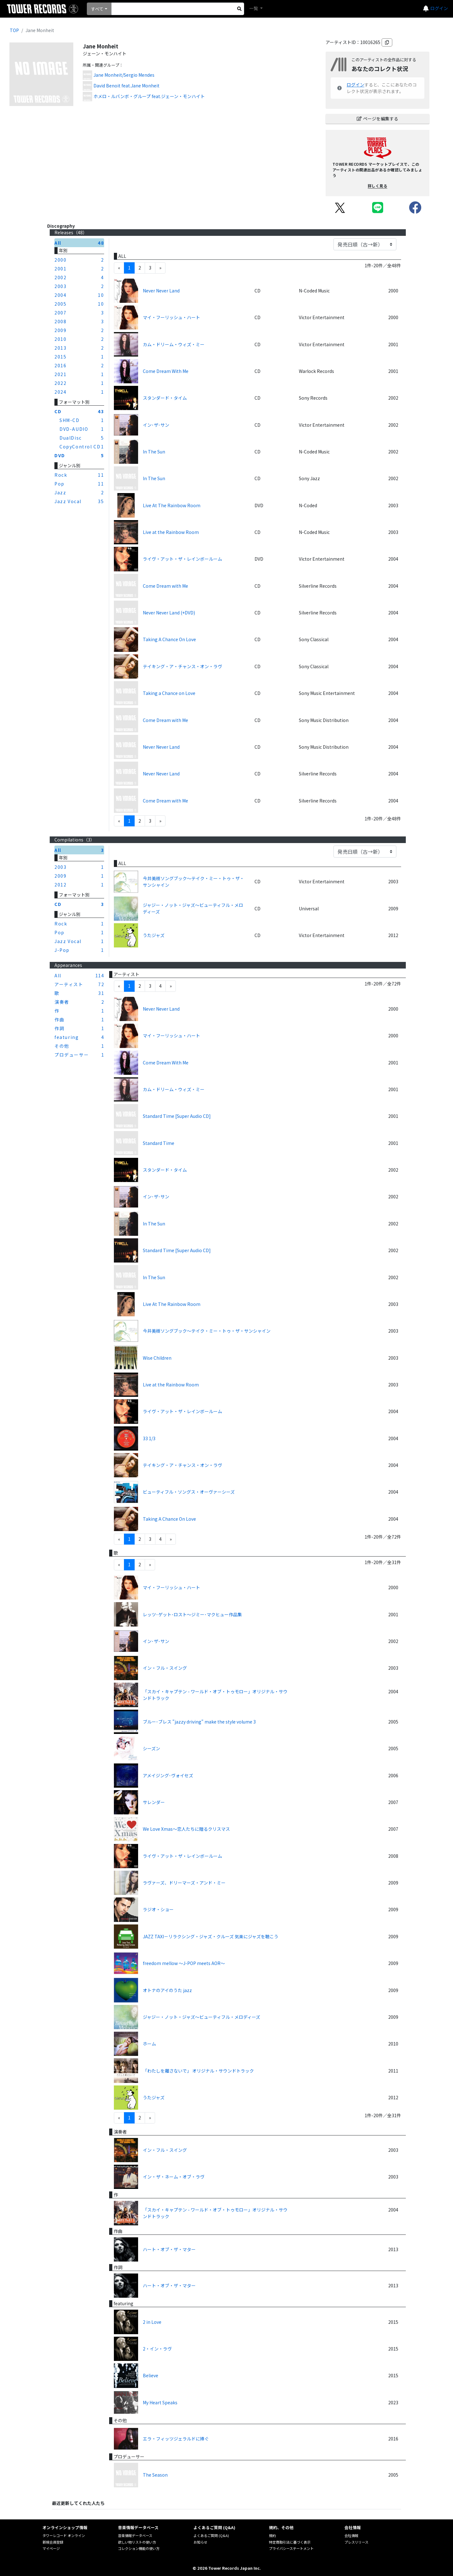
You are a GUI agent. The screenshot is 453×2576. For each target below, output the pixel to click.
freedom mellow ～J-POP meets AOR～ (184, 1963)
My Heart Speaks (160, 2402)
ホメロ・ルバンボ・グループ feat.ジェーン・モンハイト (149, 96)
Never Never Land (161, 290)
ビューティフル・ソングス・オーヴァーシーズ (189, 1492)
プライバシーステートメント (291, 2548)
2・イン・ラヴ (157, 2349)
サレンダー (154, 1802)
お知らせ (200, 2542)
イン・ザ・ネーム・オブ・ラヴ (173, 2177)
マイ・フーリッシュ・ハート (171, 317)
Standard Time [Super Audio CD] (177, 1116)
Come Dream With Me (165, 371)
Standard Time (158, 1143)
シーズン (151, 1748)
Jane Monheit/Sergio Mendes (123, 75)
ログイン (439, 8)
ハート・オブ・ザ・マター (169, 2249)
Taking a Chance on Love (169, 693)
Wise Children (157, 1358)
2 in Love (152, 2322)
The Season (155, 2475)
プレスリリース (356, 2542)
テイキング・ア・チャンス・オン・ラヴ (182, 666)
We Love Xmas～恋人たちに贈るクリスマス (186, 1829)
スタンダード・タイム (165, 398)
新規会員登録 (52, 2542)
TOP (14, 30)
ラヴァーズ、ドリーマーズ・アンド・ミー (184, 1882)
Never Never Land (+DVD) (169, 612)
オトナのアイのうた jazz (167, 1990)
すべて (97, 9)
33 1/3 (149, 1438)
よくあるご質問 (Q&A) (211, 2535)
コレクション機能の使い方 (138, 2548)
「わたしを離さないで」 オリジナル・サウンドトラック (198, 2071)
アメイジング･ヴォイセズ (168, 1775)
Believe (150, 2375)
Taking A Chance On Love (169, 639)
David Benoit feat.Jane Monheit (126, 85)
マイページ (51, 2548)
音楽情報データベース (135, 2535)
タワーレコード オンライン (63, 2535)
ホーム (149, 2043)
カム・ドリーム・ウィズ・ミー (173, 344)
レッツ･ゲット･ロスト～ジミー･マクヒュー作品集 (192, 1614)
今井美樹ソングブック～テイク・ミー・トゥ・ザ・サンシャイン (193, 881)
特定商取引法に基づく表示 (289, 2542)
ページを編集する (377, 118)
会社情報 (351, 2535)
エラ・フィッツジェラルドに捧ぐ (176, 2438)
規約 (272, 2535)
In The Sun (154, 451)
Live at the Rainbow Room (171, 532)
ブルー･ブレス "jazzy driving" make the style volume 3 (199, 1721)
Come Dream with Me (165, 586)
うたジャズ (154, 935)
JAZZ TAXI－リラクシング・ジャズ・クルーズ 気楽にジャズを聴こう (210, 1936)
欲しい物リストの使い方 (137, 2542)
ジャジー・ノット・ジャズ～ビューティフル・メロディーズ (193, 908)
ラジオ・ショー (158, 1909)
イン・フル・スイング (165, 1668)
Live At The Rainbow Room (171, 505)
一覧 (254, 8)
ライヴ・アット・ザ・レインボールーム (182, 559)
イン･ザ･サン (156, 425)
